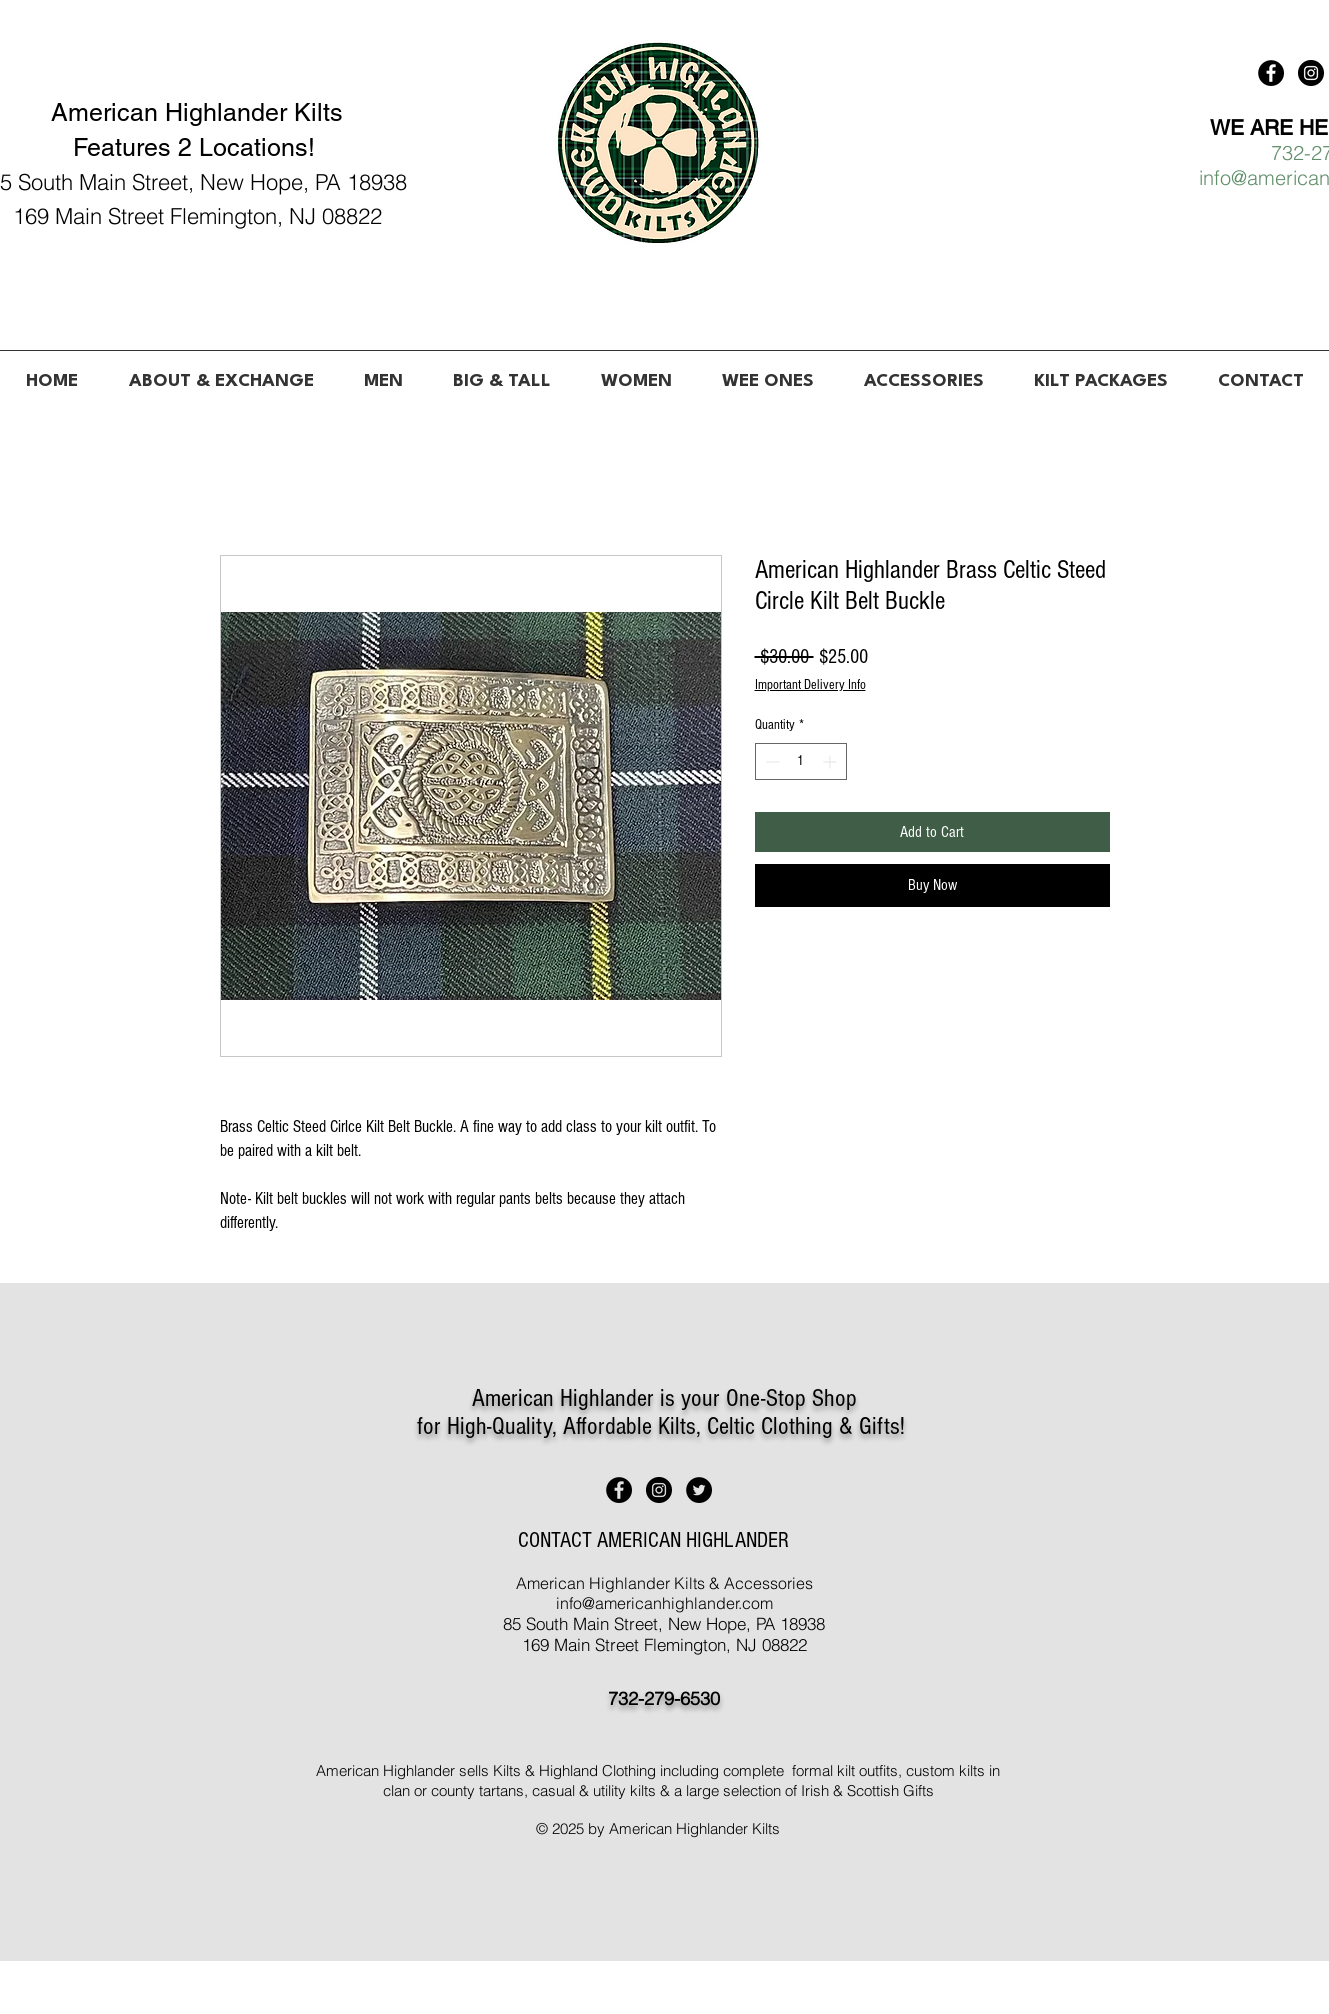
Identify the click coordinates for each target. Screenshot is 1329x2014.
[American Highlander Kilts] (1271, 73)
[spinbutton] (801, 761)
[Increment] (831, 761)
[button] (383, 373)
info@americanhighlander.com (664, 1603)
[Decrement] (770, 761)
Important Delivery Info (810, 685)
